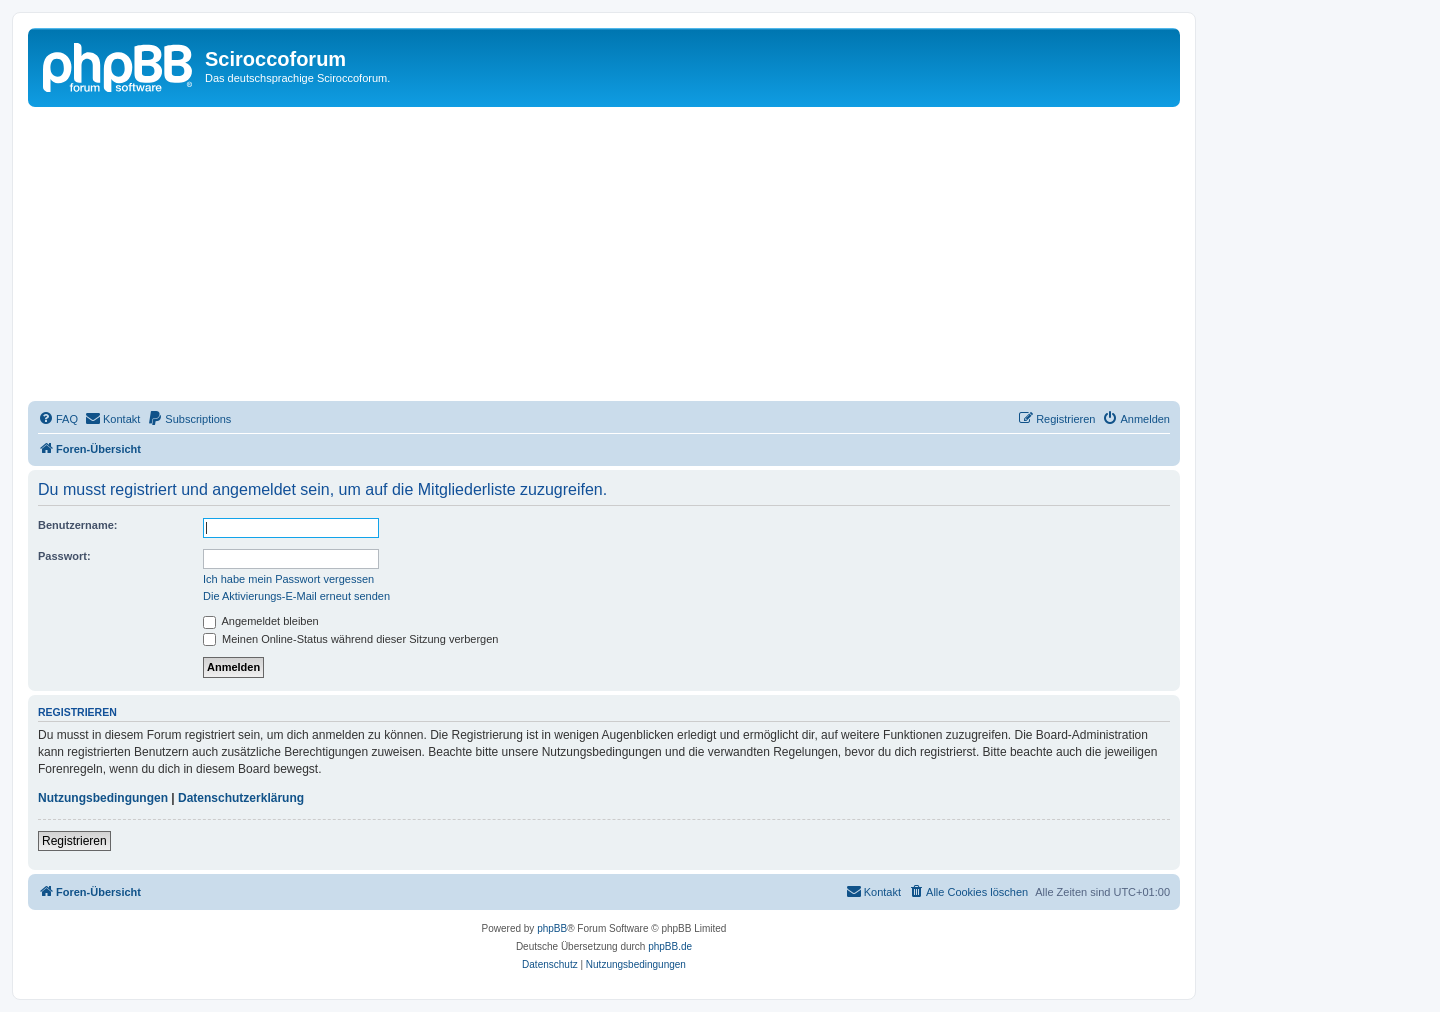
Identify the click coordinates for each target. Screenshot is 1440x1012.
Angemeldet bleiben (261, 621)
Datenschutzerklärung (241, 798)
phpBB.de (670, 946)
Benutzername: (77, 525)
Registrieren (74, 841)
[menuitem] (58, 419)
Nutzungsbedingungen (103, 798)
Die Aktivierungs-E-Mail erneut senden (296, 596)
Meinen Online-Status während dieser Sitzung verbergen (350, 639)
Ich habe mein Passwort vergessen (288, 579)
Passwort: (64, 556)
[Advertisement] (628, 257)
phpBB (552, 928)
